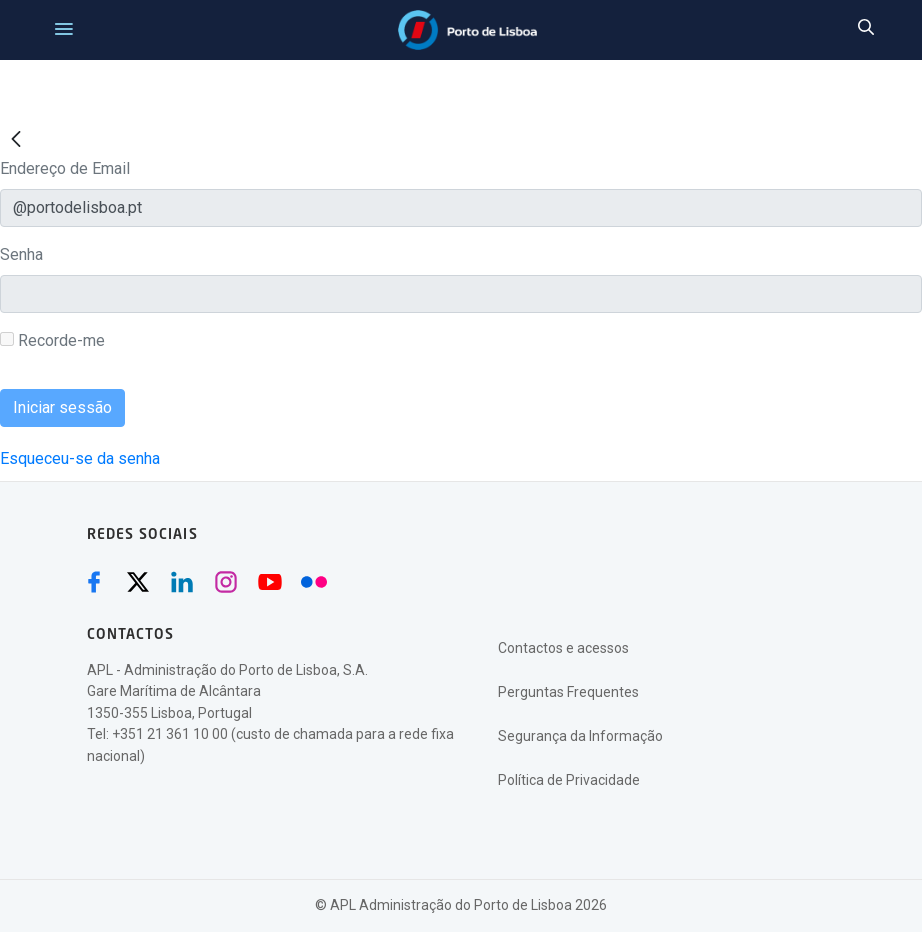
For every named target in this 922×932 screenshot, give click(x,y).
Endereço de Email (65, 168)
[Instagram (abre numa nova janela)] (226, 582)
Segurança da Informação (580, 736)
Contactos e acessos (563, 648)
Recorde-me (52, 340)
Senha (21, 254)
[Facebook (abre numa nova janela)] (94, 582)
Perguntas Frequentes (568, 692)
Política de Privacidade (569, 780)
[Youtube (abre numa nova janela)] (270, 582)
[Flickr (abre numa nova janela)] (314, 582)
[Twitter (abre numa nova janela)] (138, 582)
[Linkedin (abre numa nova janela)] (182, 582)
